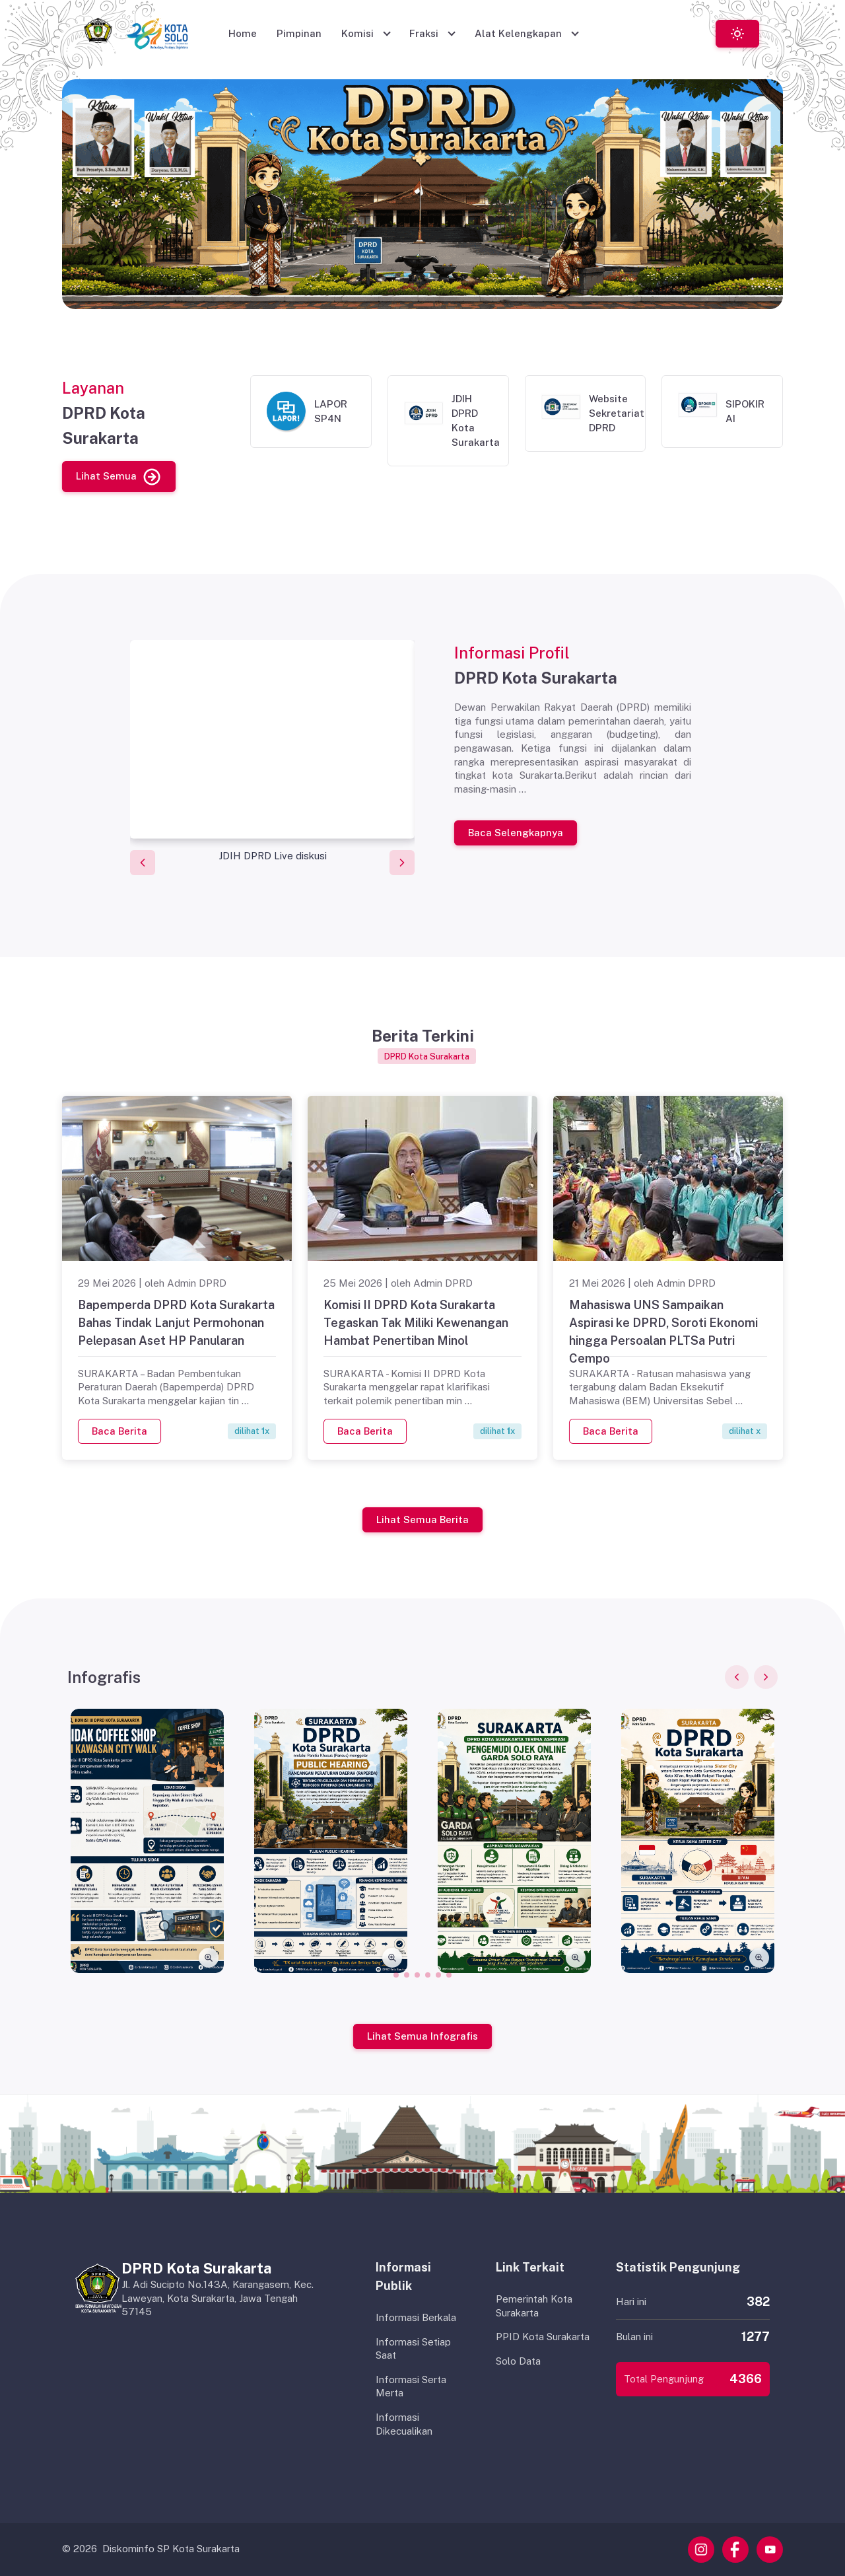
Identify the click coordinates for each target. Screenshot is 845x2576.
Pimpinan (299, 33)
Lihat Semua (119, 476)
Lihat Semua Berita (422, 1518)
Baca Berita (119, 1430)
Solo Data (518, 2361)
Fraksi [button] (425, 33)
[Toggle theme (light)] (737, 33)
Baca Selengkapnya (515, 832)
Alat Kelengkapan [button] (519, 33)
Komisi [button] (358, 33)
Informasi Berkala (416, 2317)
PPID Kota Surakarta (543, 2336)
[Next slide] (402, 862)
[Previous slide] (142, 862)
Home (242, 33)
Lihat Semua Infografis (422, 2035)
